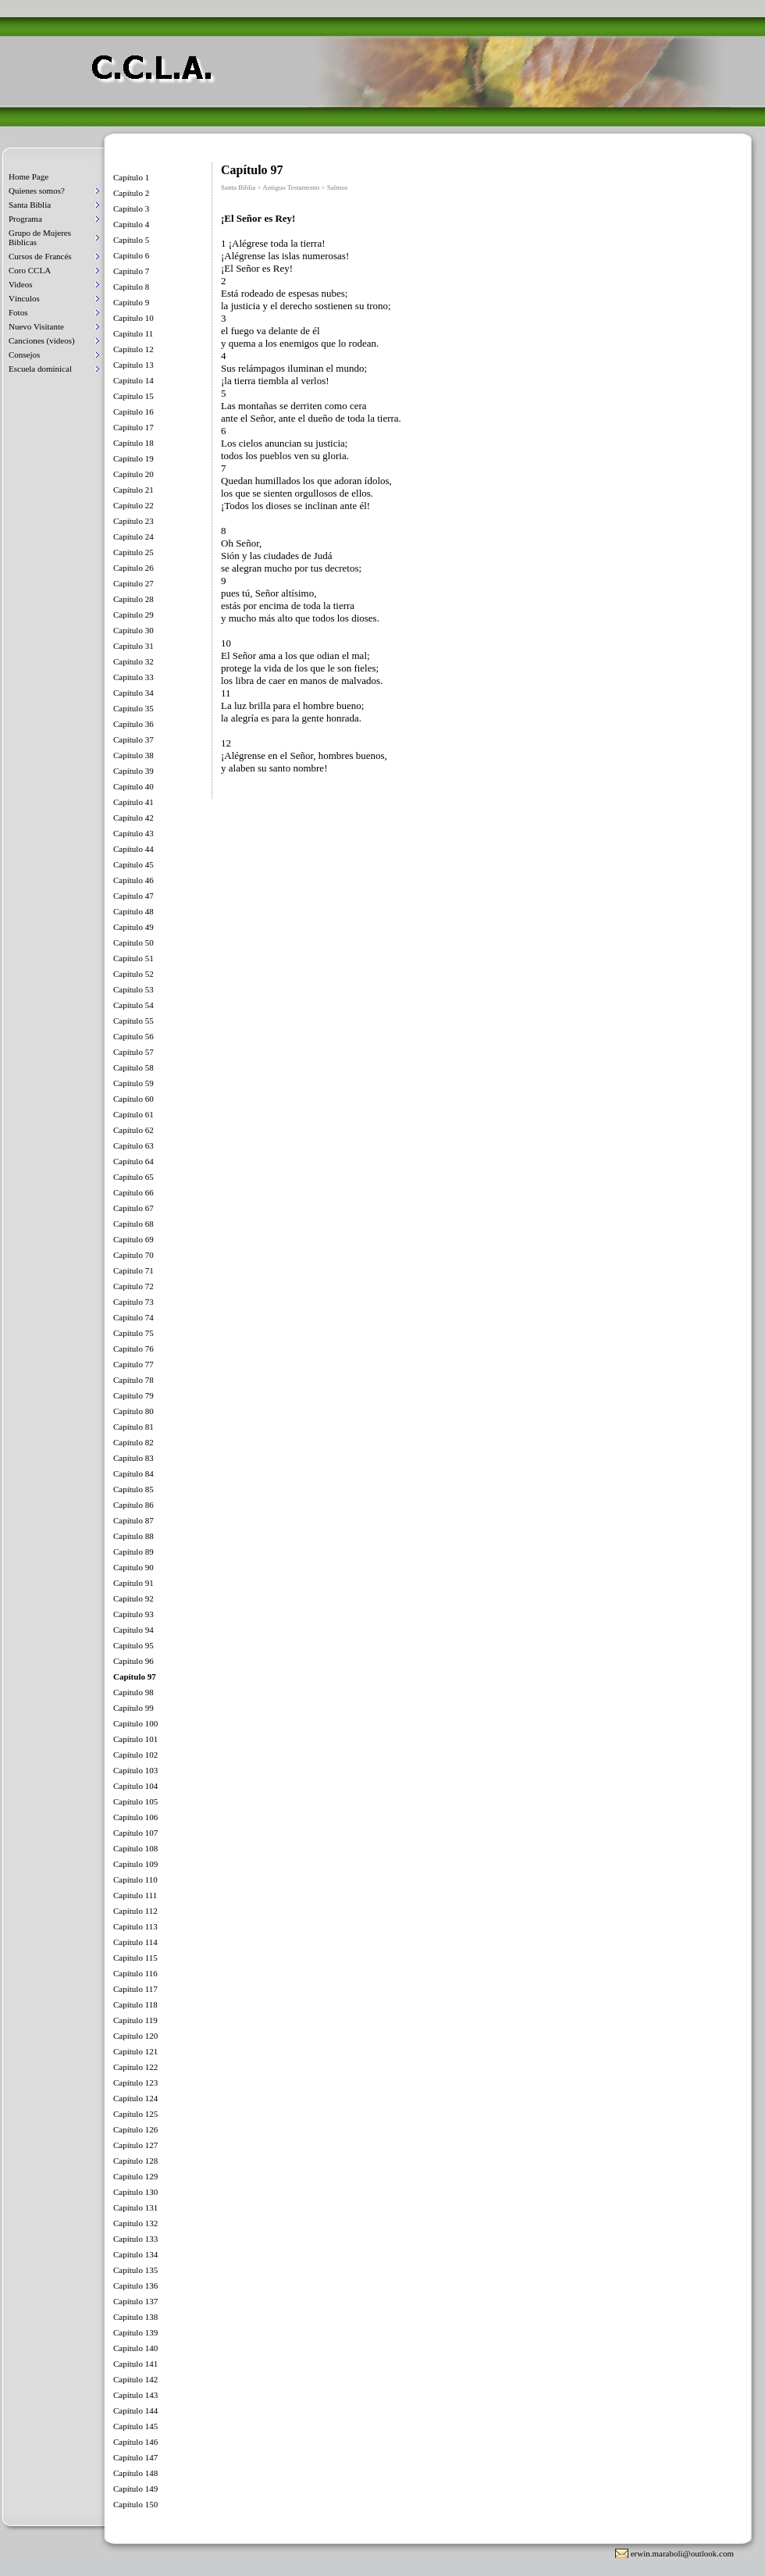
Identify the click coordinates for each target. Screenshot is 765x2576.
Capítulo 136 (135, 2285)
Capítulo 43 (133, 833)
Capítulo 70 (133, 1254)
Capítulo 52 (133, 973)
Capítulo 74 (133, 1317)
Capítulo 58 (133, 1067)
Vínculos (24, 298)
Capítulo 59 (133, 1083)
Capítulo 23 (133, 521)
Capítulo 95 (133, 1645)
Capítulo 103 (135, 1770)
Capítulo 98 (133, 1692)
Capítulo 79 (133, 1395)
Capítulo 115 (135, 1957)
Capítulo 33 (133, 677)
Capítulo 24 (133, 536)
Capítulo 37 (133, 739)
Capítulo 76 (133, 1348)
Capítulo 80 (133, 1411)
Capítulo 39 (133, 770)
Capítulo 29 (133, 614)
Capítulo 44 (133, 848)
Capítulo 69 (133, 1239)
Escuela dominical (40, 368)
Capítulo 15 (133, 396)
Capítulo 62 (133, 1130)
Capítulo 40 (133, 786)
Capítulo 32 (133, 661)
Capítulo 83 (133, 1458)
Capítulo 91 (133, 1582)
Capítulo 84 (133, 1473)
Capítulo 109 (135, 1864)
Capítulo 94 (133, 1629)
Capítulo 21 (133, 489)
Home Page (28, 176)
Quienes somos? (37, 190)
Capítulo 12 (133, 349)
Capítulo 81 (133, 1426)
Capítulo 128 (135, 2160)
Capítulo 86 (133, 1504)
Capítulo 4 (131, 224)
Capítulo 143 (135, 2395)
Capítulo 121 (135, 2051)
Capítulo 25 (133, 552)
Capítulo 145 (135, 2426)
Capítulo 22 (133, 505)
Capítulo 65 (133, 1176)
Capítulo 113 (135, 1926)
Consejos (24, 354)
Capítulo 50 (133, 942)
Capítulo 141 (135, 2363)
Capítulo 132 (135, 2223)
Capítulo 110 (135, 1879)
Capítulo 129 (135, 2176)
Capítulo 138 (135, 2316)
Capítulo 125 (135, 2113)
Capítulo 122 (135, 2067)
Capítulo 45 (133, 864)
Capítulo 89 (133, 1551)
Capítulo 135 (135, 2270)
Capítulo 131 (135, 2207)
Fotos (18, 312)
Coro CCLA (30, 270)
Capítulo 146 (135, 2441)
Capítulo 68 (133, 1223)
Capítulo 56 (133, 1036)
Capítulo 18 (133, 442)
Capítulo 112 (135, 1910)
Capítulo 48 (133, 911)
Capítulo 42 (133, 817)
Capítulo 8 (131, 286)
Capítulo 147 (135, 2457)
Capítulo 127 (135, 2145)
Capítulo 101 (135, 1739)
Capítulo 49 (133, 927)
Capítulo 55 (133, 1020)
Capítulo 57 (133, 1051)
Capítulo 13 (133, 364)
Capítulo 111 (135, 1895)
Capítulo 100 (135, 1723)
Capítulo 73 (133, 1301)
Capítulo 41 (133, 802)
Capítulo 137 (135, 2301)
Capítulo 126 (135, 2129)
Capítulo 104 (135, 1785)
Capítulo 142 (135, 2379)
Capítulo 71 (133, 1270)
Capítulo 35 (133, 708)
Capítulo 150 (135, 2504)
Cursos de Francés (40, 256)
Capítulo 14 (133, 380)
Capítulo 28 (133, 599)
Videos (21, 284)
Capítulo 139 (135, 2332)
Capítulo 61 (133, 1114)
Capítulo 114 (135, 1942)
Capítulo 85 (133, 1489)
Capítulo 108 (135, 1848)
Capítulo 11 (133, 333)
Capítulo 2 (131, 193)
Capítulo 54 (133, 1005)
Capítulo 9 (131, 302)
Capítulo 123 (135, 2082)
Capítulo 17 (133, 427)
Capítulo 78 (133, 1379)
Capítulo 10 (133, 317)
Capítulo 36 (133, 724)
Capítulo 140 (135, 2348)
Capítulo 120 (135, 2035)
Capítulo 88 (133, 1536)
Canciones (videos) (42, 340)
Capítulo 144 (135, 2410)
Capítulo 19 (133, 458)
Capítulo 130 (135, 2192)
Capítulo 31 (133, 645)
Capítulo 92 (133, 1598)
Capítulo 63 (133, 1145)
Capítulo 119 (135, 2020)
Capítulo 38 (133, 755)
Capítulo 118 (135, 2004)
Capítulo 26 (133, 567)
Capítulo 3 (131, 208)
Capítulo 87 (133, 1520)
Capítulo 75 (133, 1333)
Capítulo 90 (133, 1567)
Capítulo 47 (133, 895)
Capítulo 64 (133, 1161)
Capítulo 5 (131, 239)
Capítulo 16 (133, 411)
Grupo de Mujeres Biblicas (40, 237)
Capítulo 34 (133, 692)
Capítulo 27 (133, 583)
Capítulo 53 (133, 989)
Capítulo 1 (131, 177)
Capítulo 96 (133, 1661)
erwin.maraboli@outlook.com (682, 2553)
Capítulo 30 (133, 630)
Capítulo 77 (133, 1364)
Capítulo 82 (133, 1442)
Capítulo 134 (135, 2254)
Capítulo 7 (131, 271)
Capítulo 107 (135, 1832)
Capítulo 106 (135, 1817)
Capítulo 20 (133, 474)
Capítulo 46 (133, 880)
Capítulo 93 (133, 1614)
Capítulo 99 (133, 1707)
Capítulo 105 (135, 1801)
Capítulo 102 (135, 1754)
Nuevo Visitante (36, 326)
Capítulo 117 (135, 1988)
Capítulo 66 (133, 1192)
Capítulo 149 (135, 2488)
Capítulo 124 (135, 2098)
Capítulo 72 (133, 1286)
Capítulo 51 (133, 958)
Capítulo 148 (135, 2473)
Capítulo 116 (135, 1973)
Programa (25, 218)
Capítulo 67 (133, 1208)
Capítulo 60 (133, 1098)
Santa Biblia (30, 204)
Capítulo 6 (131, 255)
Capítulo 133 (135, 2238)
